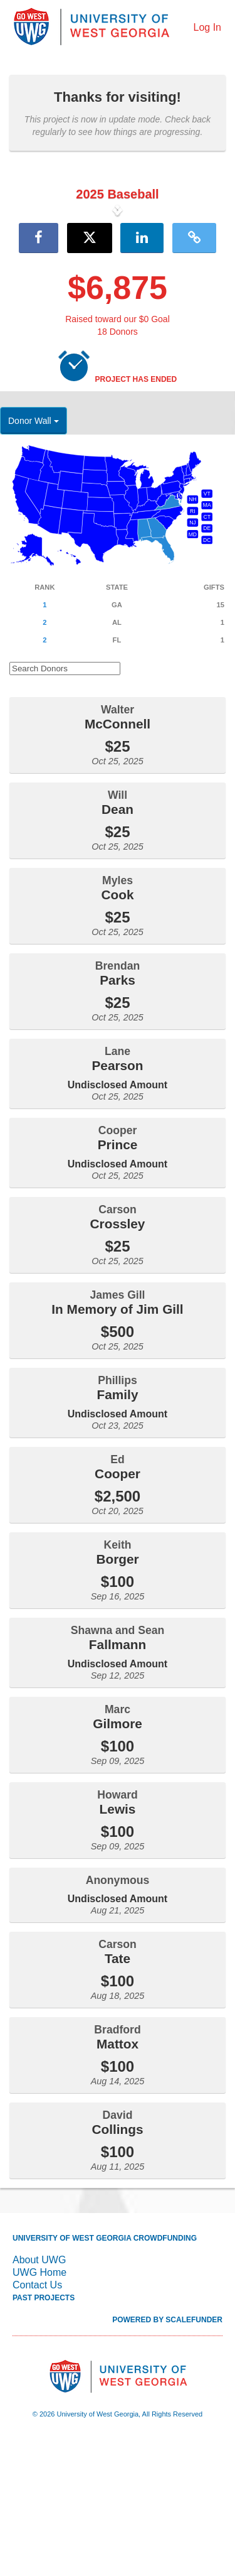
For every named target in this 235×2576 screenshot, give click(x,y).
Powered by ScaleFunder (167, 2451)
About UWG (39, 2391)
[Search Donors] (64, 800)
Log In (207, 27)
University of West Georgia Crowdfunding (105, 2370)
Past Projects (44, 2429)
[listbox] (117, 276)
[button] (17, 276)
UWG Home (39, 2404)
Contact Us (37, 2416)
